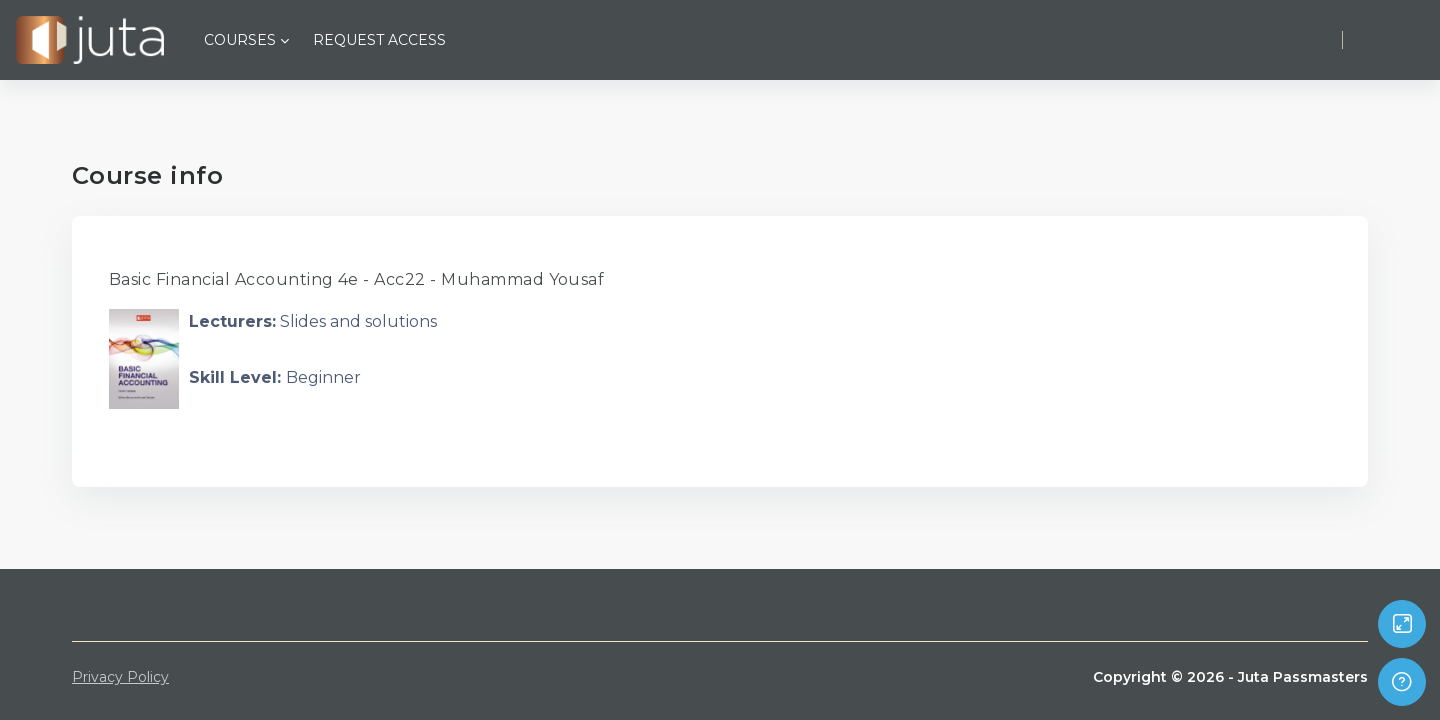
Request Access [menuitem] (379, 40)
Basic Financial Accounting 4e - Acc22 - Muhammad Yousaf (356, 279)
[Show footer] (1402, 682)
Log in (1391, 39)
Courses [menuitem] (240, 40)
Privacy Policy (120, 677)
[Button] (1402, 624)
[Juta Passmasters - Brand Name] (90, 40)
